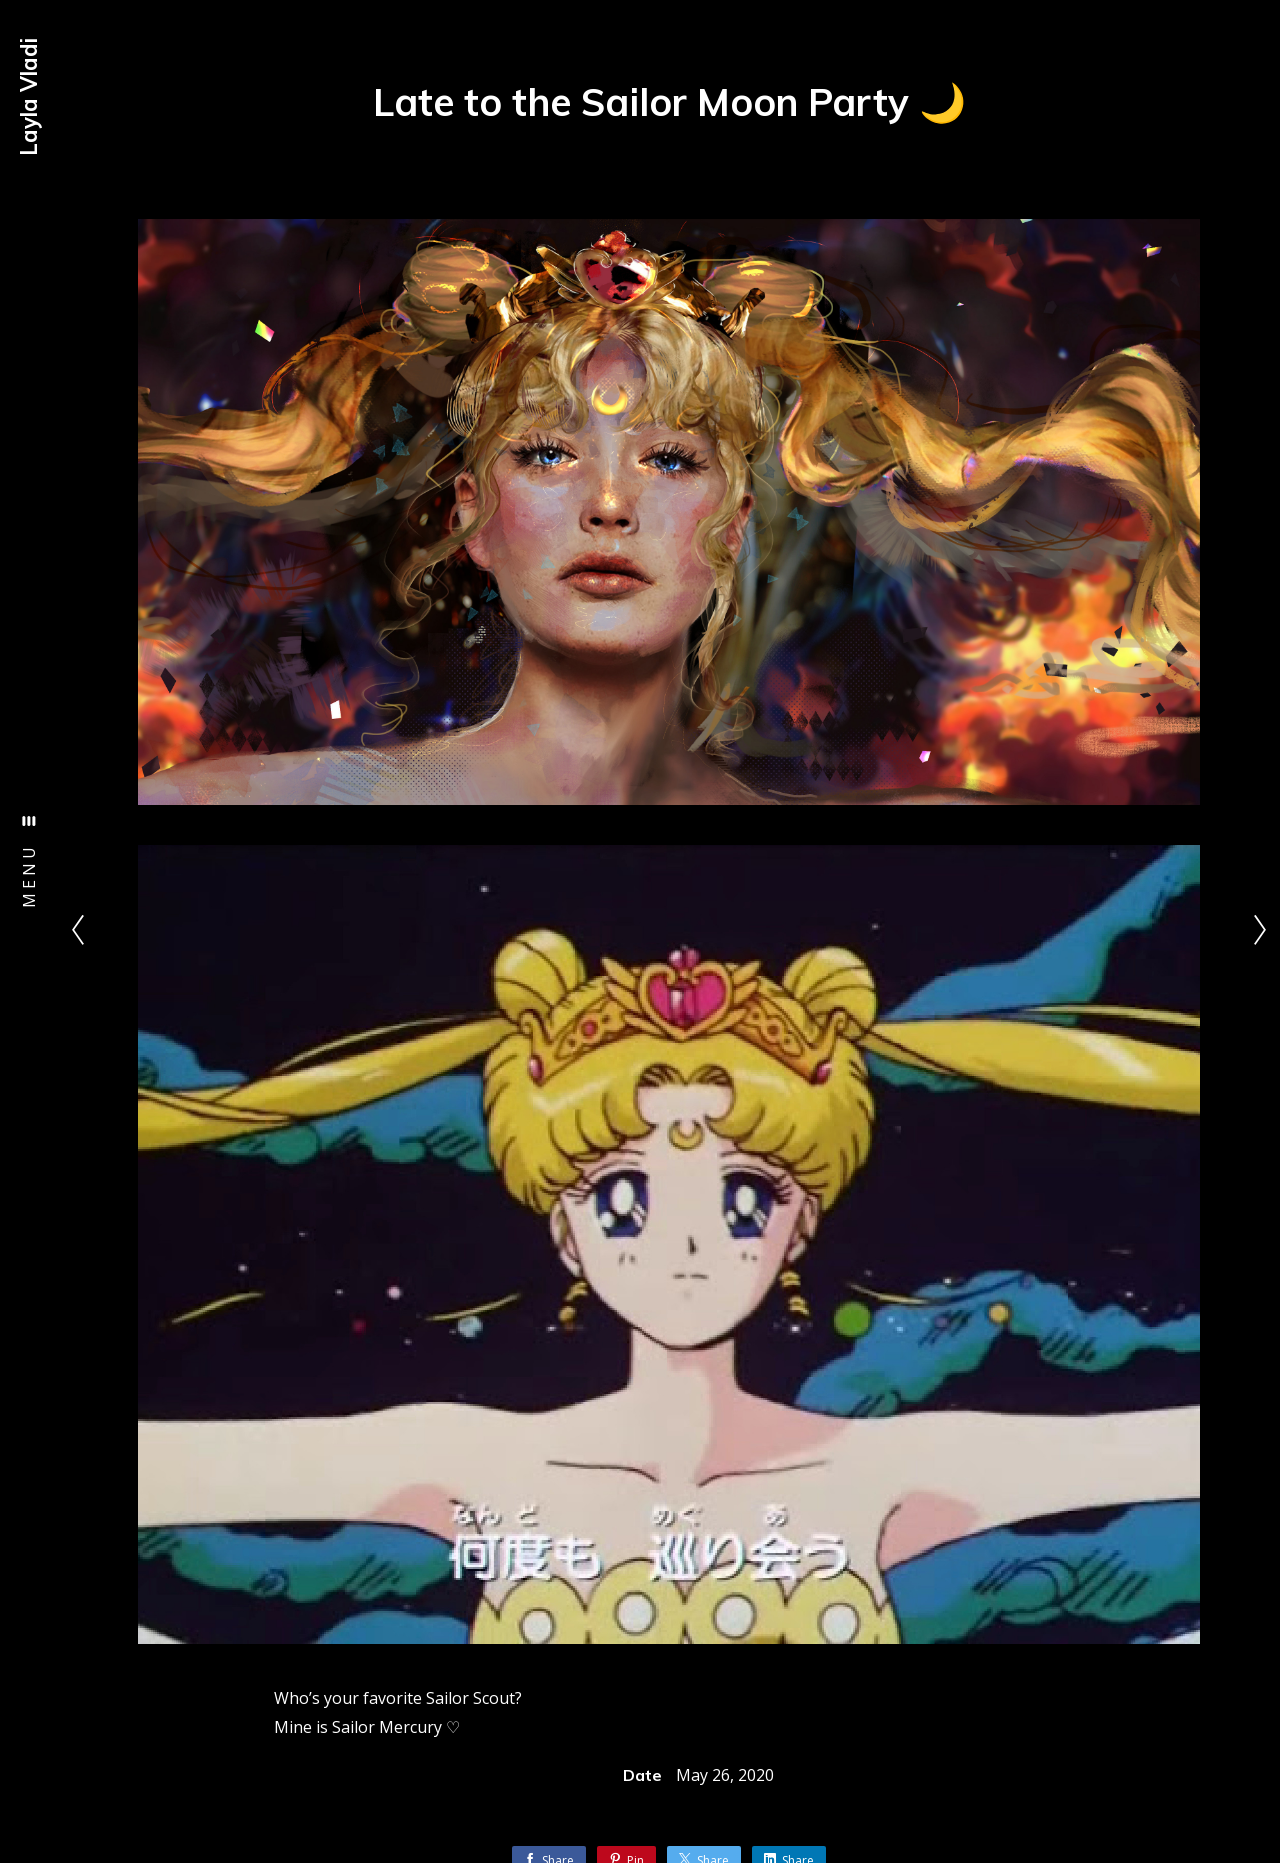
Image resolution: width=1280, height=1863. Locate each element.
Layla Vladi (29, 97)
